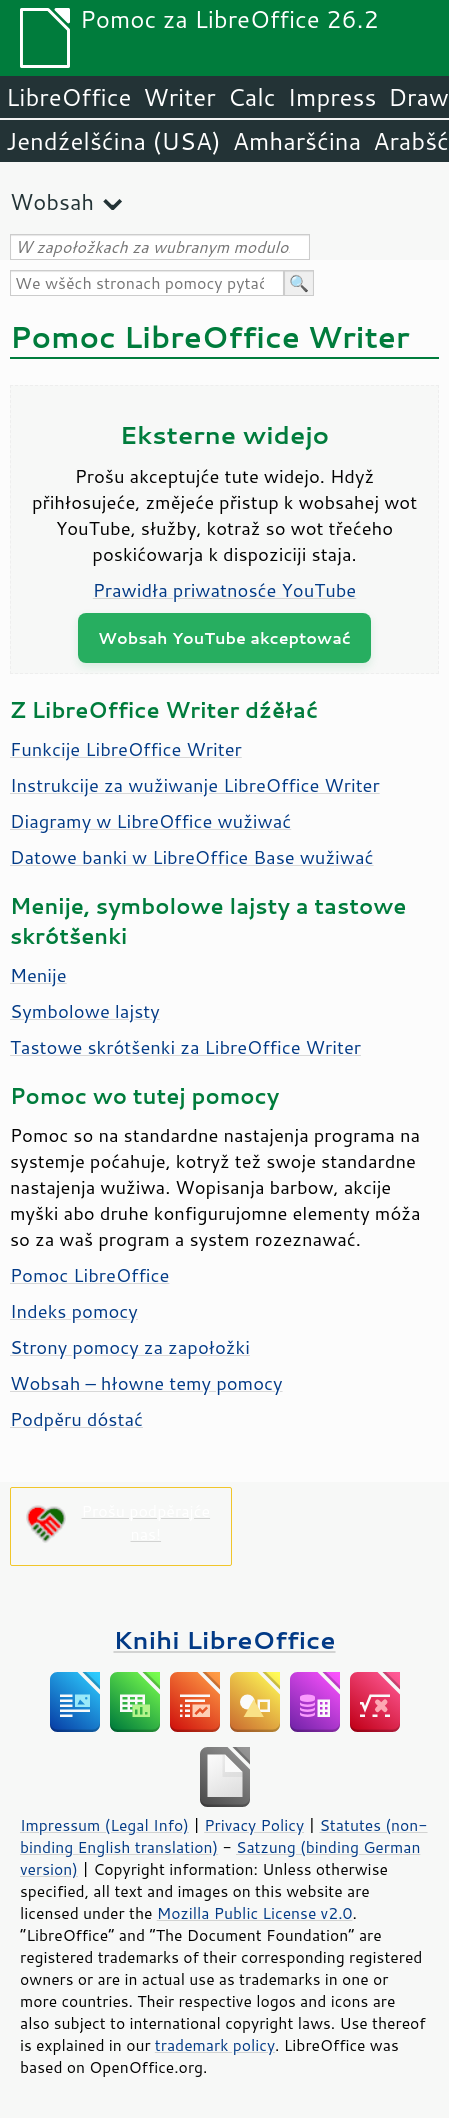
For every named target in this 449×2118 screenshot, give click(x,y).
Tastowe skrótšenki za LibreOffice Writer (185, 1047)
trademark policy (215, 2045)
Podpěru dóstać (76, 1419)
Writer (179, 97)
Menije (38, 975)
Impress (332, 97)
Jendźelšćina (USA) (113, 141)
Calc (252, 97)
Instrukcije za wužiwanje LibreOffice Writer (195, 785)
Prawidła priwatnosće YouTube (225, 590)
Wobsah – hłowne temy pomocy (146, 1383)
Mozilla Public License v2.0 (255, 1913)
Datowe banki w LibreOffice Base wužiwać (192, 857)
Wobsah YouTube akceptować (224, 637)
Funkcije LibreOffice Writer (126, 749)
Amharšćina (297, 141)
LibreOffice (68, 97)
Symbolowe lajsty (85, 1011)
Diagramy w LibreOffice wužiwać (150, 821)
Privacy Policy (254, 1825)
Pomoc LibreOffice (89, 1275)
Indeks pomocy (74, 1311)
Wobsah (52, 201)
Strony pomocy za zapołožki (130, 1347)
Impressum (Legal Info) (104, 1825)
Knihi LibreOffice (224, 1639)
